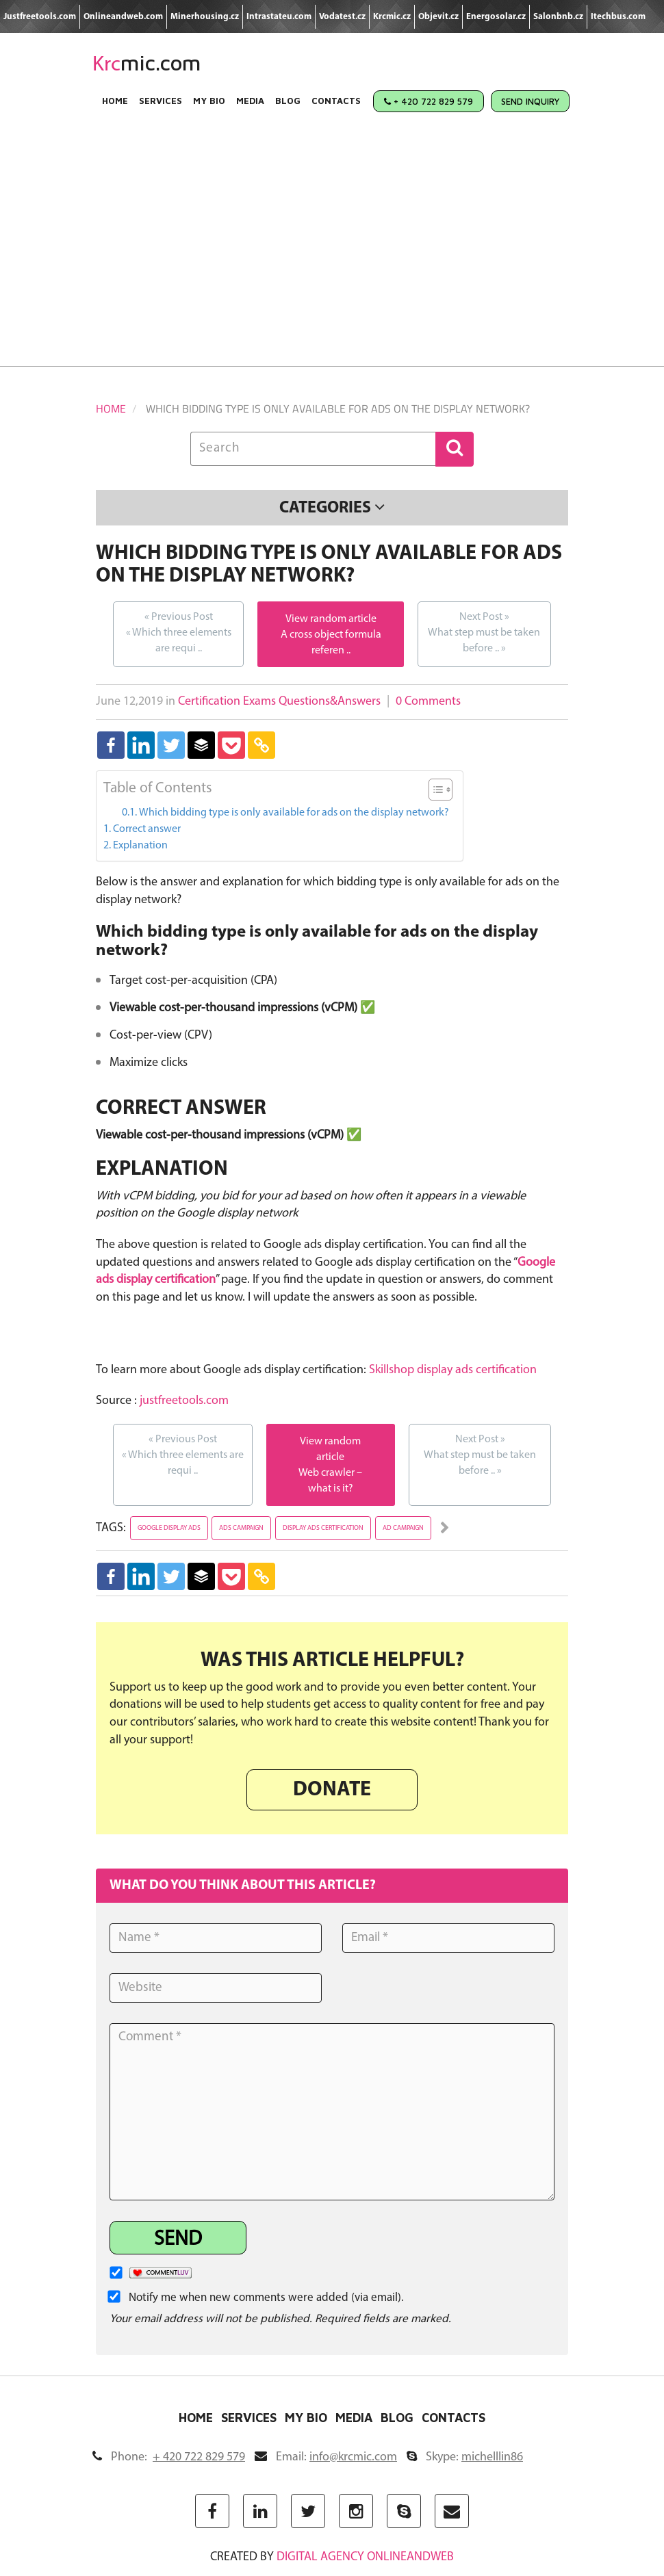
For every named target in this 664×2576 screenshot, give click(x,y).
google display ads (169, 1528)
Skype (465, 2457)
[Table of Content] (440, 790)
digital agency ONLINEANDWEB (365, 2557)
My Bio (209, 100)
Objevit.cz (438, 16)
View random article (330, 619)
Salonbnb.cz (558, 16)
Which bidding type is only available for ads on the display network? (294, 812)
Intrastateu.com (278, 16)
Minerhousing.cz (204, 16)
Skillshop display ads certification (453, 1370)
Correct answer (147, 829)
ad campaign (403, 1528)
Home (115, 100)
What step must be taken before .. (484, 632)
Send (178, 2239)
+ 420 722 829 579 (428, 101)
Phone (168, 2457)
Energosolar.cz (496, 16)
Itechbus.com (618, 16)
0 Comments (428, 701)
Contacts (336, 100)
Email (326, 2457)
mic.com (146, 63)
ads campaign (241, 1528)
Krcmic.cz (392, 16)
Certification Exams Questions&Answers (279, 701)
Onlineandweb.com (123, 16)
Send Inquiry (530, 101)
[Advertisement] (332, 250)
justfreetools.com (184, 1400)
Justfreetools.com (39, 16)
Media (250, 100)
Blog (288, 100)
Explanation (140, 845)
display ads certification (323, 1528)
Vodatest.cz (342, 16)
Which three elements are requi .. (178, 632)
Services (160, 100)
